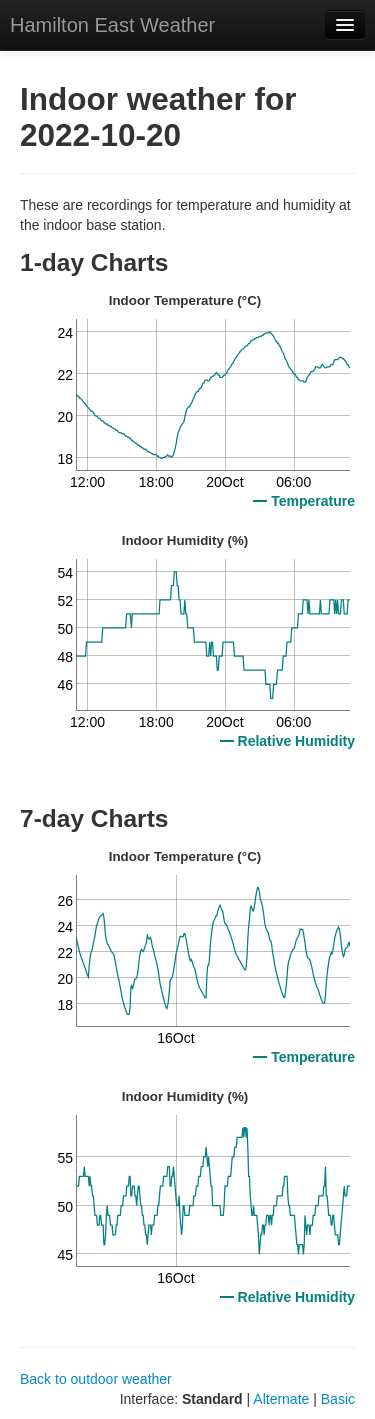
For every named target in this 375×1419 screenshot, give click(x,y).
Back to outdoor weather (96, 1379)
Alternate (281, 1399)
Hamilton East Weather (112, 25)
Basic (338, 1399)
